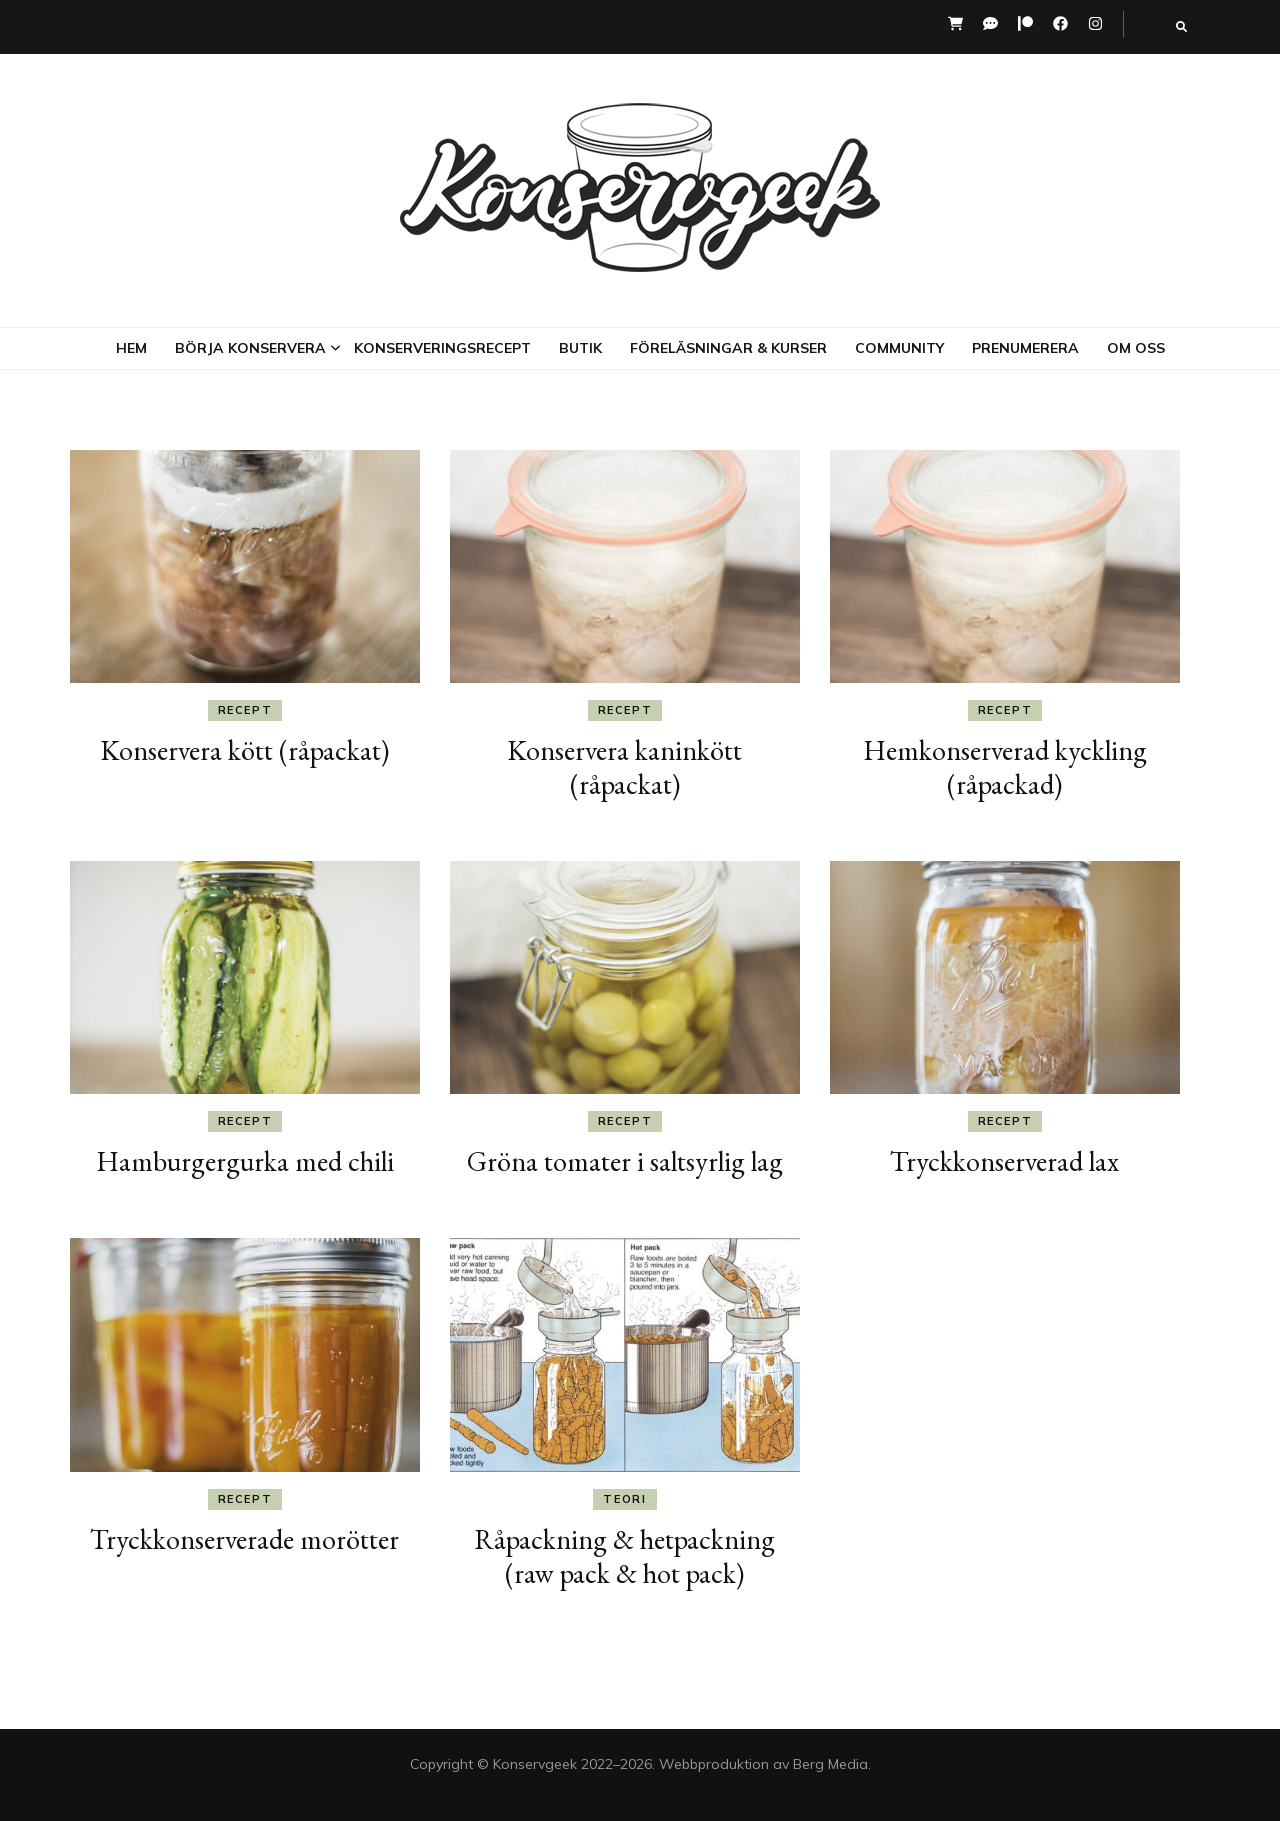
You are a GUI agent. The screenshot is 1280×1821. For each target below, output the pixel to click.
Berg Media (830, 1764)
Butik (580, 348)
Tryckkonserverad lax (1004, 1161)
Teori (624, 1499)
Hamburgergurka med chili (245, 1161)
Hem (131, 348)
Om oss (1136, 348)
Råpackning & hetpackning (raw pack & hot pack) (624, 1556)
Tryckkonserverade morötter (244, 1539)
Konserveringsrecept (442, 348)
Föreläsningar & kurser (728, 348)
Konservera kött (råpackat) (244, 750)
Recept (245, 710)
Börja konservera (250, 348)
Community (899, 348)
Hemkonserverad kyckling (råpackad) (1005, 767)
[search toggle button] (1181, 27)
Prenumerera (1025, 348)
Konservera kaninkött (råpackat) (624, 767)
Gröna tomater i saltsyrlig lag (625, 1161)
